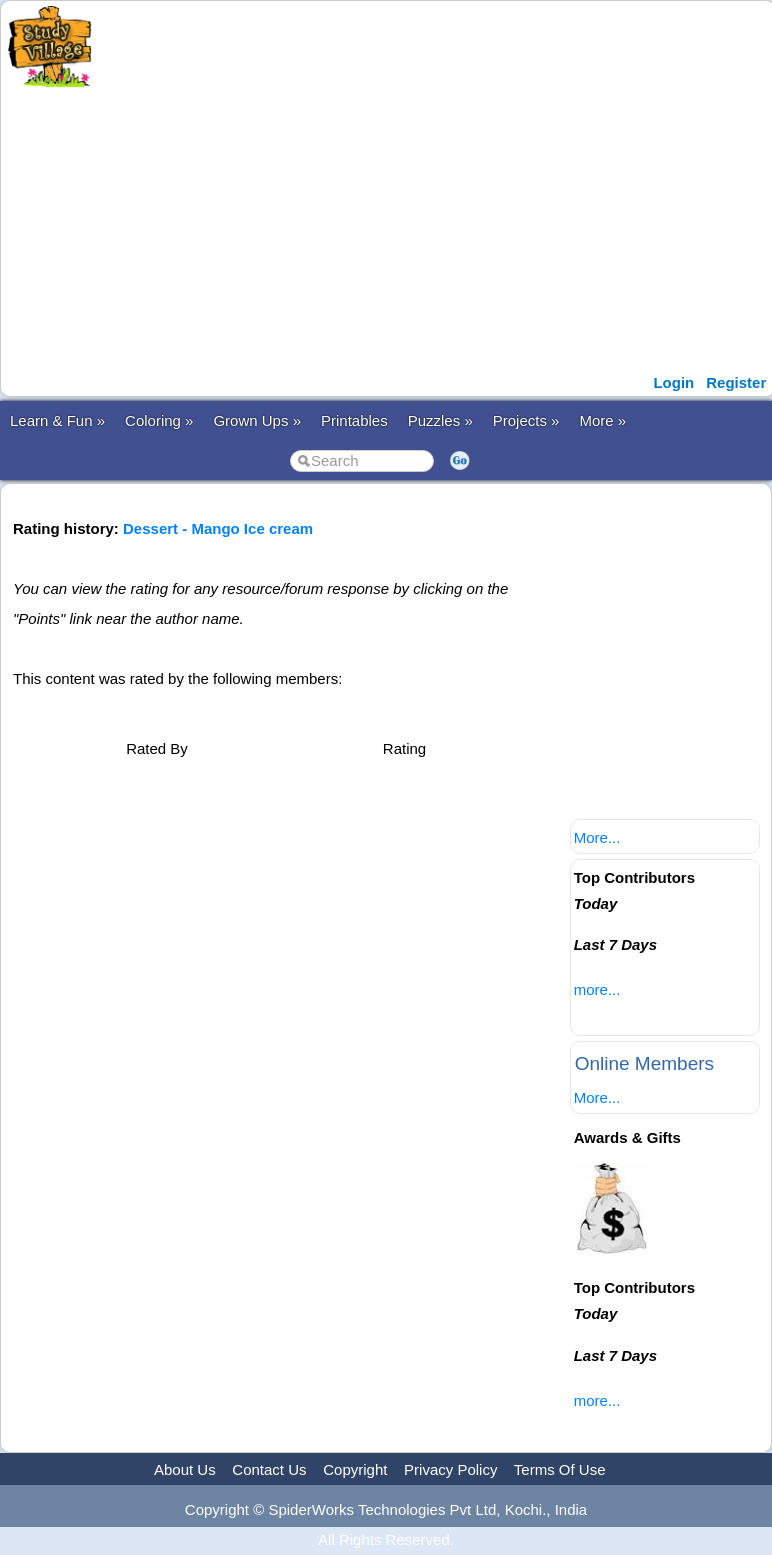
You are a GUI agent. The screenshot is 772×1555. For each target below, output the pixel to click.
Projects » (526, 420)
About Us (185, 1469)
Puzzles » (440, 420)
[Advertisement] (401, 228)
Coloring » (159, 420)
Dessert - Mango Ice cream (218, 528)
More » (602, 420)
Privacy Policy (450, 1469)
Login (673, 382)
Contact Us (269, 1469)
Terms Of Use (560, 1469)
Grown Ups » (257, 420)
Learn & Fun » (57, 420)
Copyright (355, 1469)
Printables (354, 420)
